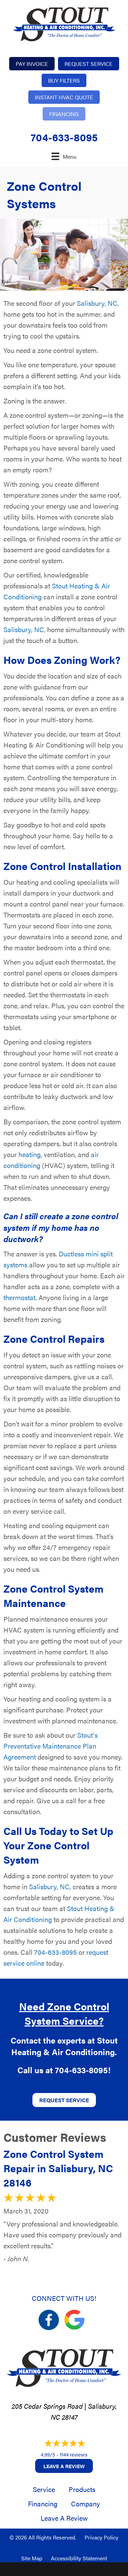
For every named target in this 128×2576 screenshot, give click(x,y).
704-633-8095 (64, 137)
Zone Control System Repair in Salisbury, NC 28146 (58, 2168)
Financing (42, 2503)
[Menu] (64, 156)
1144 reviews (73, 2454)
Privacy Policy (101, 2537)
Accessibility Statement (79, 2558)
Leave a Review (64, 2466)
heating (29, 1154)
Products (82, 2489)
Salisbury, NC (97, 303)
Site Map (31, 2558)
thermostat (19, 1297)
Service (44, 2489)
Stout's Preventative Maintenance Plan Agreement (50, 1746)
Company (85, 2503)
